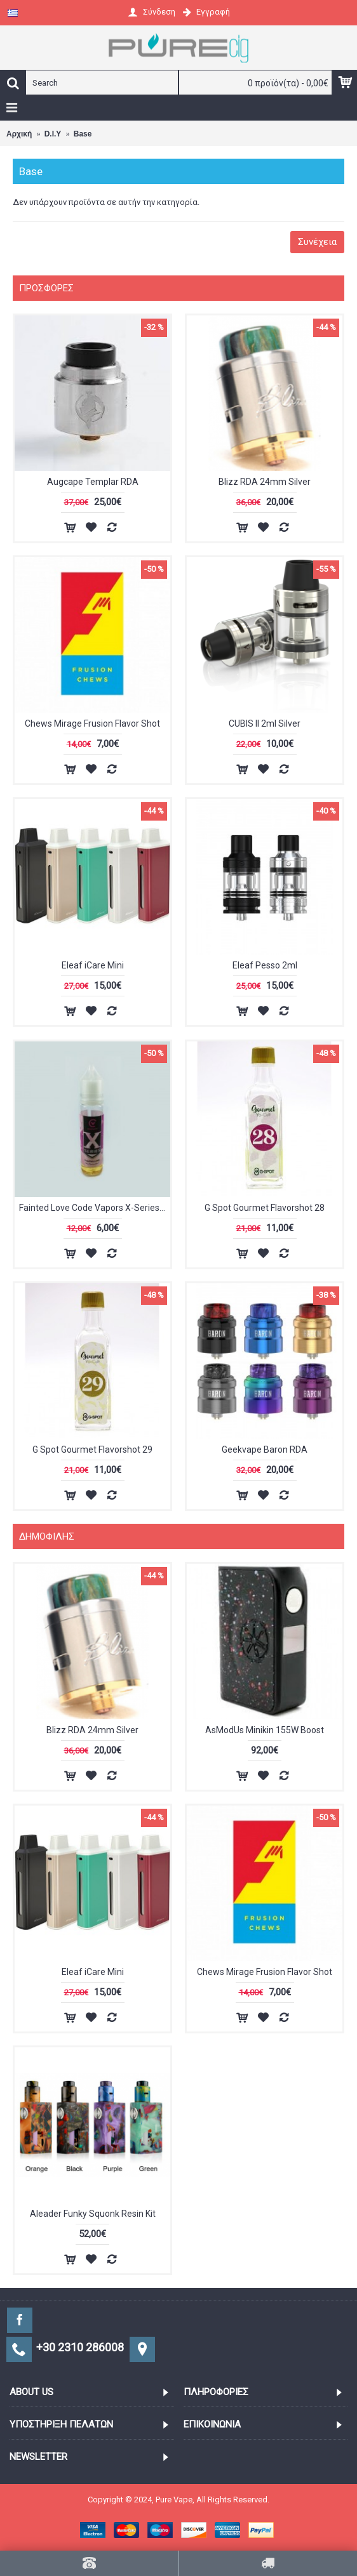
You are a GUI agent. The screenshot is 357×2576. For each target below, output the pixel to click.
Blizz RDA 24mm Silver (265, 482)
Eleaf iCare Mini (93, 965)
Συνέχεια (317, 242)
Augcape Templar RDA (92, 482)
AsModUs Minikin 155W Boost (264, 1730)
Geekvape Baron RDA (264, 1449)
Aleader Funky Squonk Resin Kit (93, 2214)
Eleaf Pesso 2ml (264, 965)
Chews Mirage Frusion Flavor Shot (92, 723)
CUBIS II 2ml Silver (264, 723)
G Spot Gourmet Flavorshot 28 (265, 1208)
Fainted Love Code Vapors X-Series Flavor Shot (94, 1208)
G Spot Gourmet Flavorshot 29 (92, 1449)
